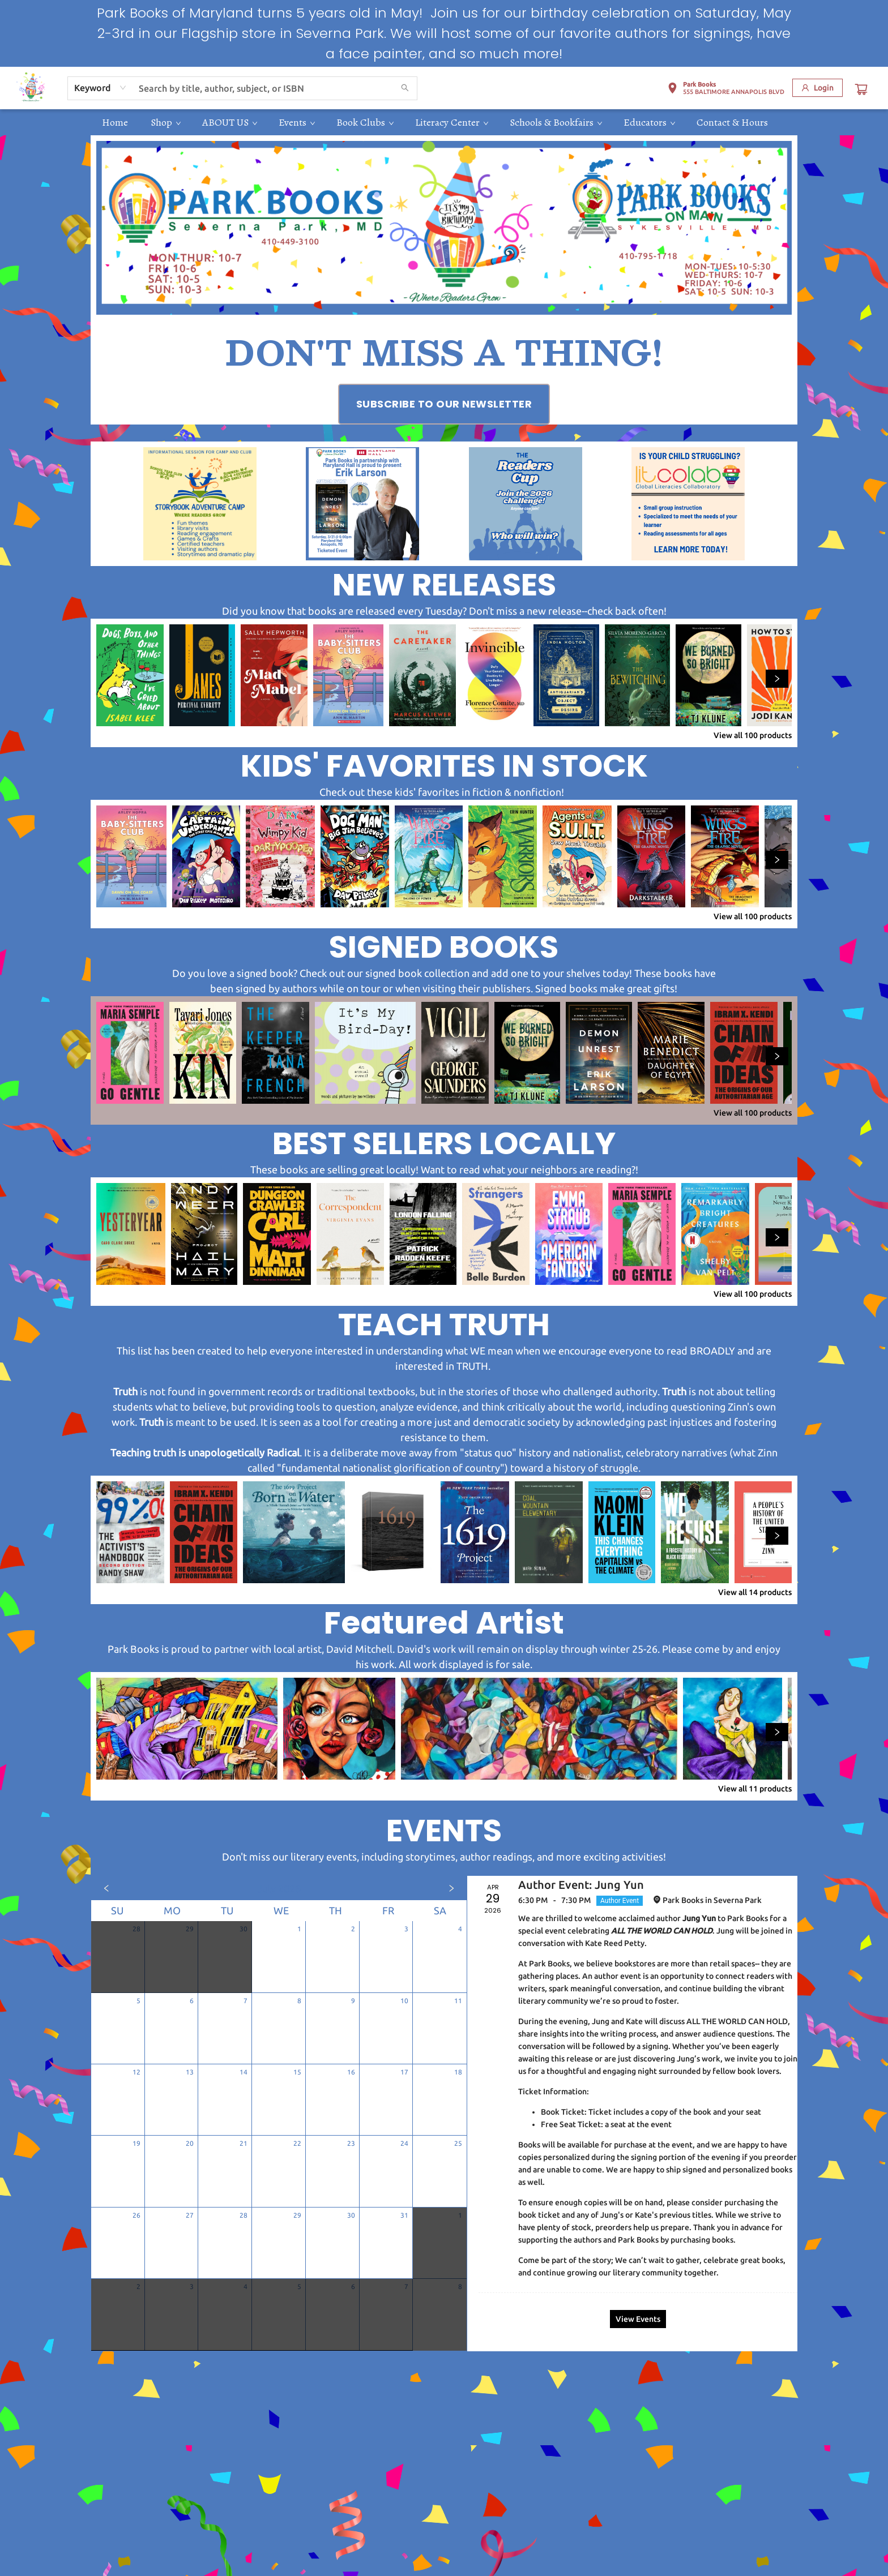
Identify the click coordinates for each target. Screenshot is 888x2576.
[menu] (444, 122)
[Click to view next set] (777, 679)
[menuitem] (115, 122)
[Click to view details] (130, 675)
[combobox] (100, 87)
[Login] (817, 88)
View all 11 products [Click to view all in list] (755, 1788)
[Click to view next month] (451, 1888)
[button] (725, 90)
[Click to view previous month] (106, 1888)
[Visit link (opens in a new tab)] (444, 404)
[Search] (405, 88)
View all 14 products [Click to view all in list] (755, 1592)
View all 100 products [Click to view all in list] (753, 735)
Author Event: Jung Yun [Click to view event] (581, 1884)
